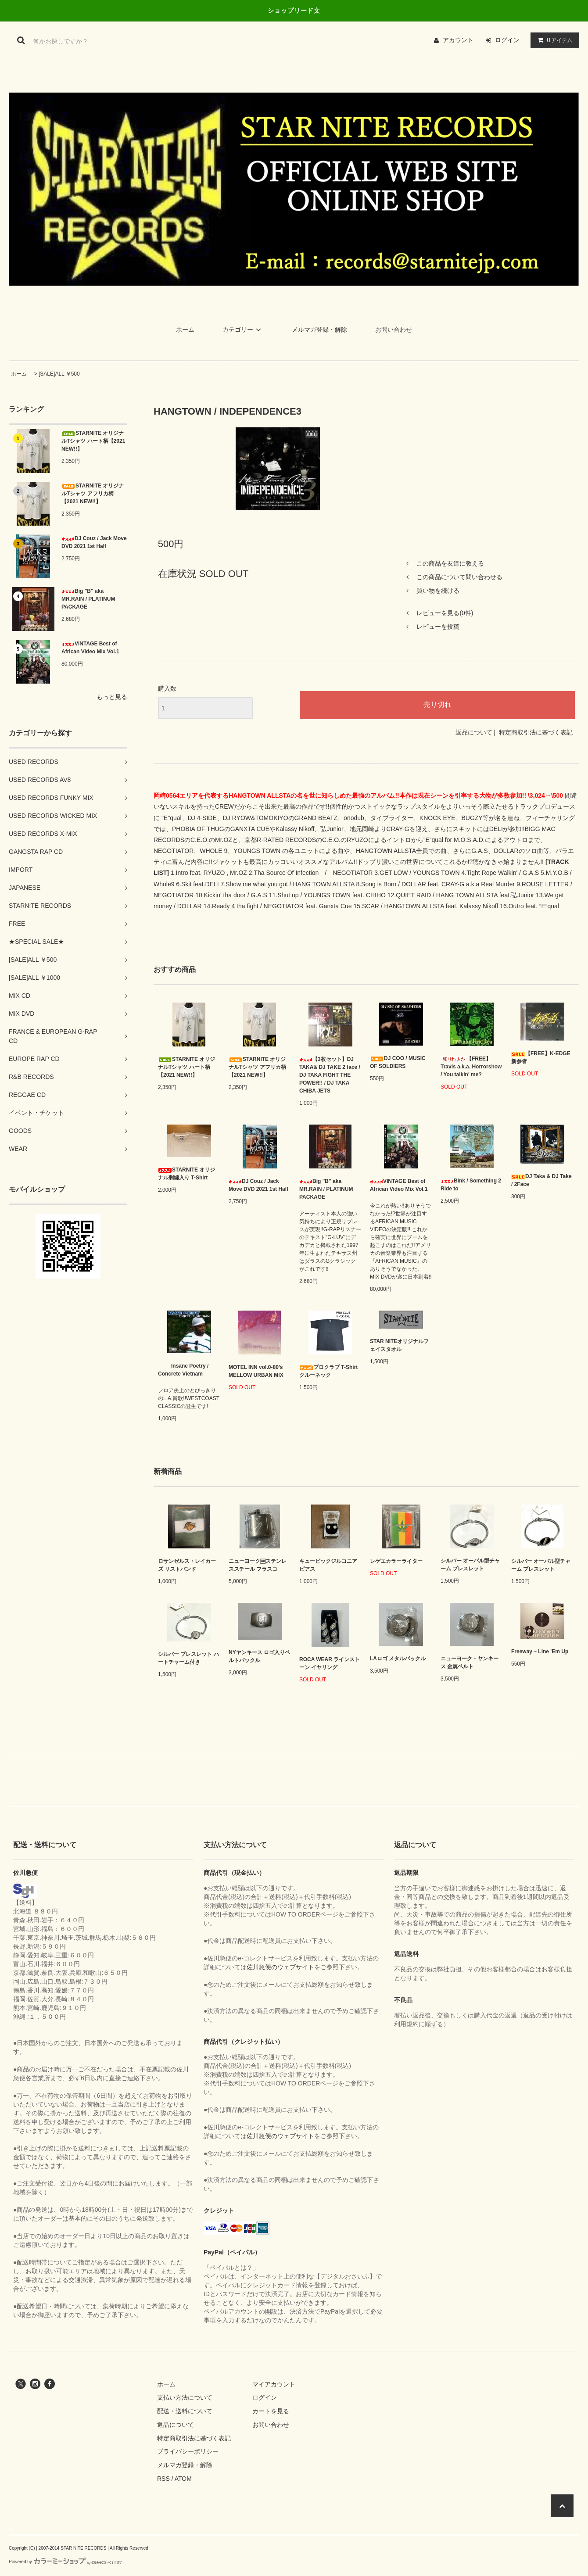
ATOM (183, 2478)
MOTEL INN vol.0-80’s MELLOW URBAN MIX (256, 1371)
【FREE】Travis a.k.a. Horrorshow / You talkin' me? (471, 1067)
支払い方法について (184, 2397)
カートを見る (270, 2411)
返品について (473, 732)
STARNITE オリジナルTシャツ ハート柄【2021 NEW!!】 (93, 441)
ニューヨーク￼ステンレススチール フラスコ (258, 1565)
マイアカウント (273, 2384)
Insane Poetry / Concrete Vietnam (183, 1370)
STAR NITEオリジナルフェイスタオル (399, 1345)
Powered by (65, 2561)
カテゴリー (243, 329)
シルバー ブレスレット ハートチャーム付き (188, 1658)
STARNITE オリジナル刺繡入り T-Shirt (186, 1174)
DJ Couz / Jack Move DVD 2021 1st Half (94, 542)
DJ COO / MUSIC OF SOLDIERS (398, 1062)
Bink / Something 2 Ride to (471, 1185)
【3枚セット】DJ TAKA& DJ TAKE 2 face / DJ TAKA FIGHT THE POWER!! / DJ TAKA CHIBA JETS (329, 1075)
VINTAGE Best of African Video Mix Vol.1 (90, 648)
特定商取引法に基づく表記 (536, 732)
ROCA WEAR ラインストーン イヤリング (329, 1663)
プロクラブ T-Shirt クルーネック (328, 1371)
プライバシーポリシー (188, 2451)
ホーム (185, 329)
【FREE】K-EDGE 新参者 (540, 1057)
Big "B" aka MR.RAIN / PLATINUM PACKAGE (88, 599)
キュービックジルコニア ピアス (328, 1565)
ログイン (507, 39)
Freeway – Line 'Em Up (539, 1651)
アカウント (458, 39)
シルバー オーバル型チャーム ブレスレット (470, 1565)
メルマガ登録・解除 (319, 329)
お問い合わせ (393, 329)
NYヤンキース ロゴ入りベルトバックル (259, 1656)
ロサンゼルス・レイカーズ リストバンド (187, 1565)
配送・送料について (184, 2411)
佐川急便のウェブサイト (280, 1967)
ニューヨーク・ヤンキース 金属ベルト (469, 1662)
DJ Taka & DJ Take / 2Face (541, 1180)
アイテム (553, 39)
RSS (163, 2478)
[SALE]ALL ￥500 (59, 374)
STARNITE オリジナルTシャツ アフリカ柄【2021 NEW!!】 (92, 494)
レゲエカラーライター (396, 1561)
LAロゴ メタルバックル (398, 1658)
